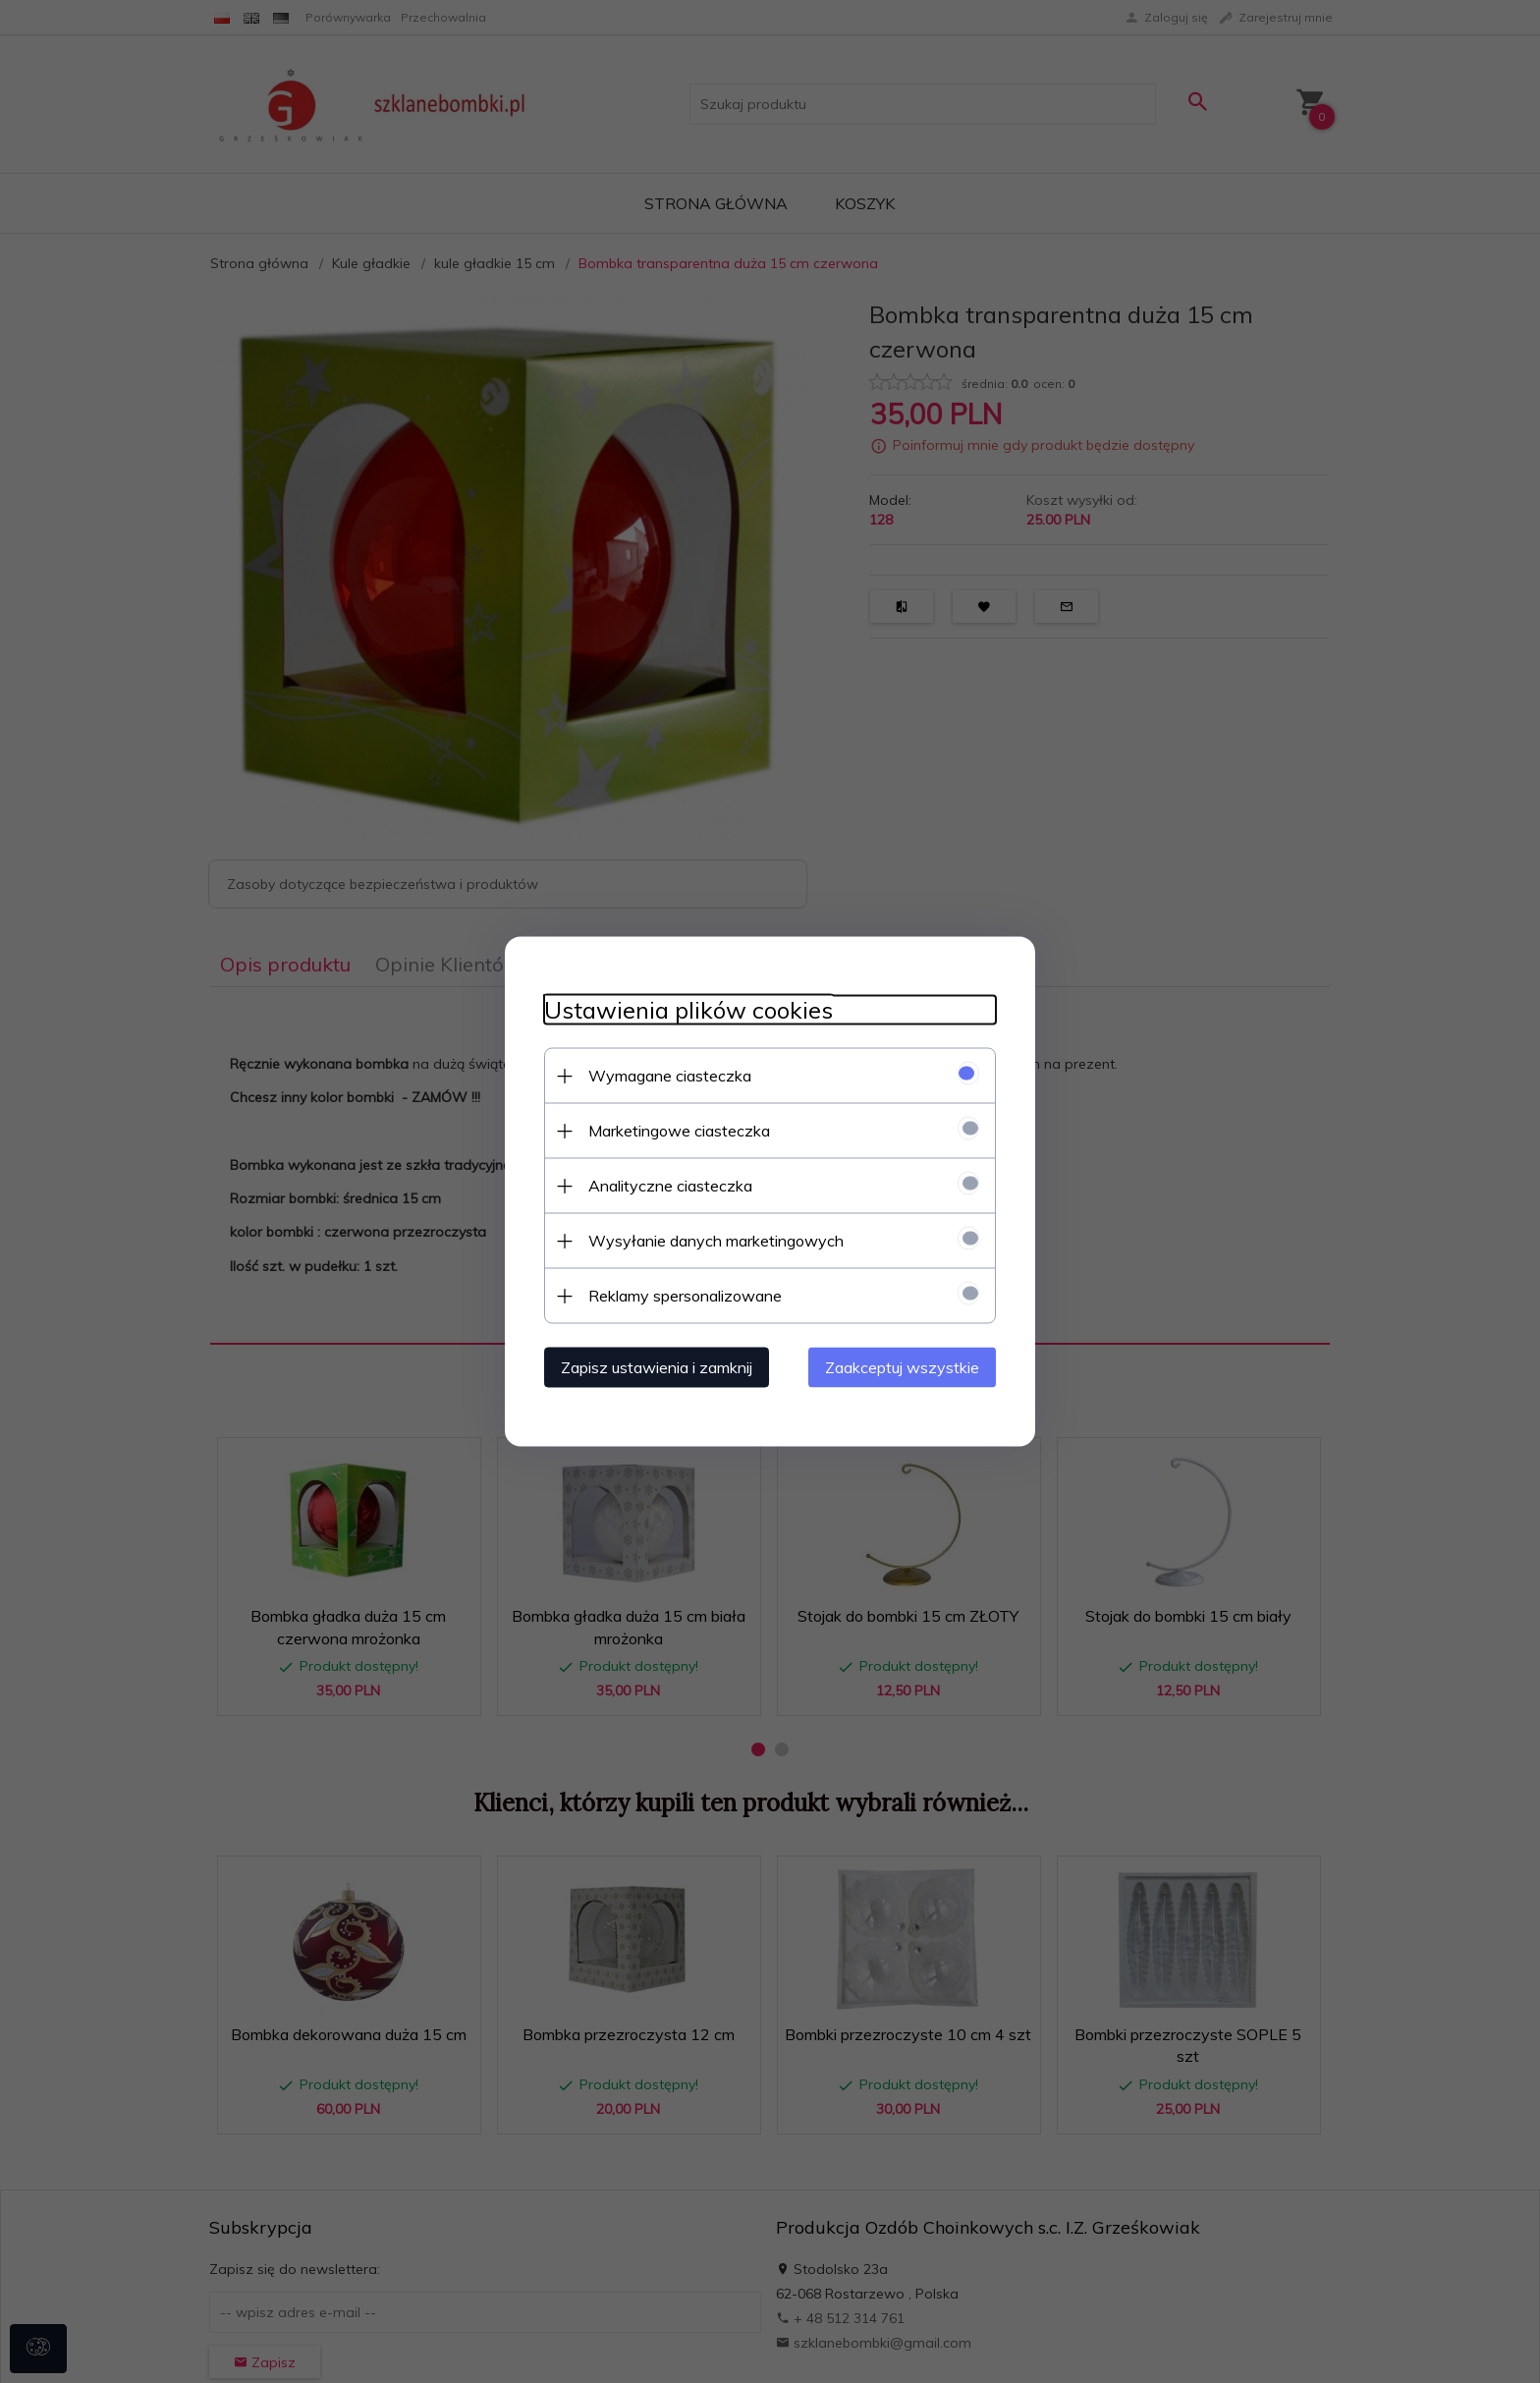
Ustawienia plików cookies (688, 1010)
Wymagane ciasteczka (669, 1075)
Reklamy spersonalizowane (685, 1295)
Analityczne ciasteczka (670, 1185)
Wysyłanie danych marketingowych (716, 1240)
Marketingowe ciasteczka (679, 1130)
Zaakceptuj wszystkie (902, 1367)
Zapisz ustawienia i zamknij (656, 1367)
